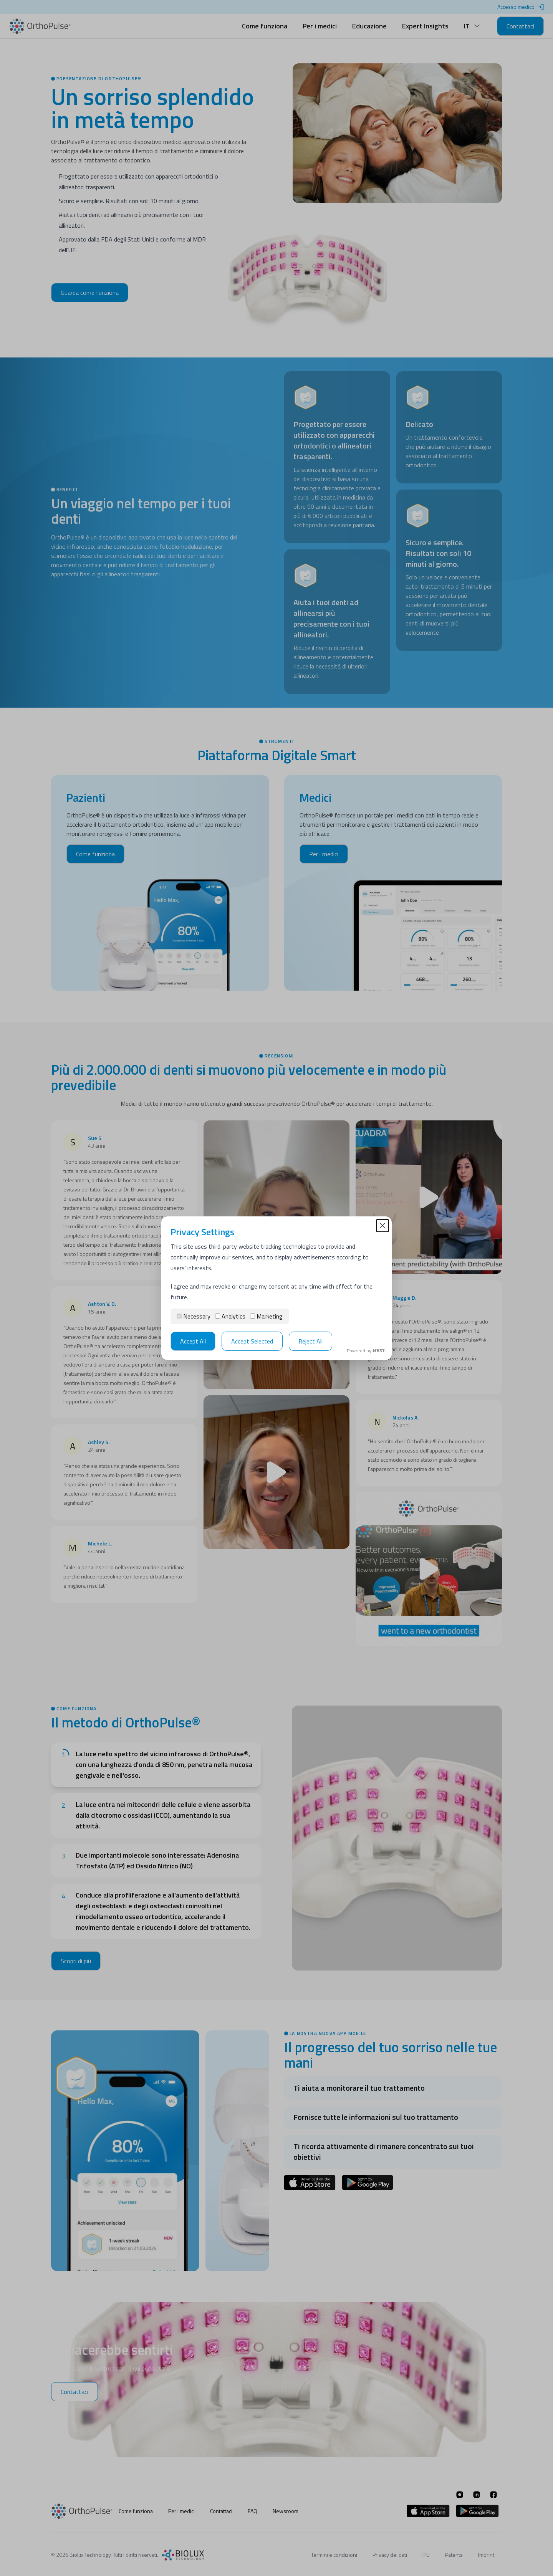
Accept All (193, 1341)
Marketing (266, 1316)
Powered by (366, 1351)
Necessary (193, 1316)
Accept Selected (252, 1341)
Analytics (230, 1316)
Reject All (310, 1341)
